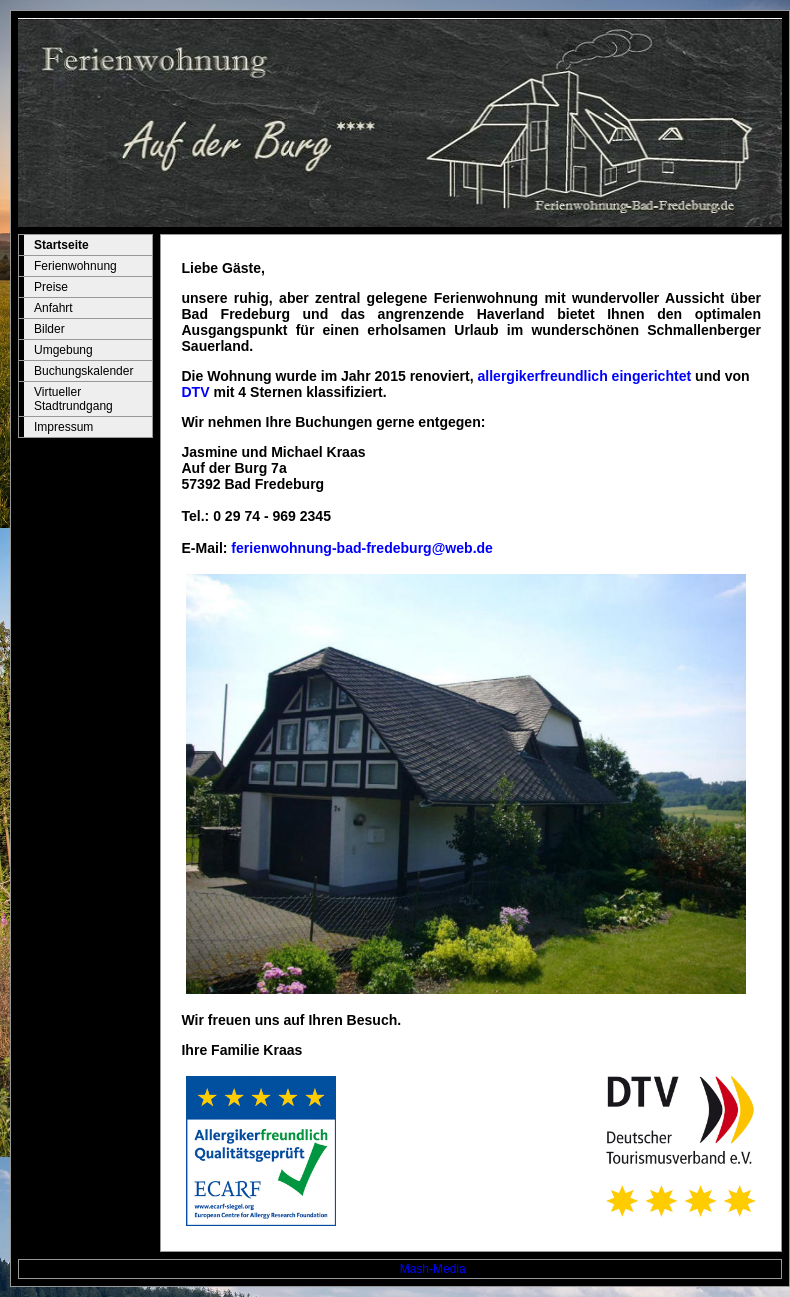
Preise (51, 287)
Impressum (63, 427)
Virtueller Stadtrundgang (73, 399)
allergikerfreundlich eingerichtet (585, 376)
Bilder (49, 329)
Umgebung (63, 350)
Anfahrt (53, 308)
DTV (195, 392)
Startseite (61, 245)
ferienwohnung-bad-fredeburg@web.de (362, 548)
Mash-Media (433, 1269)
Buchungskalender (83, 371)
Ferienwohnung (75, 266)
